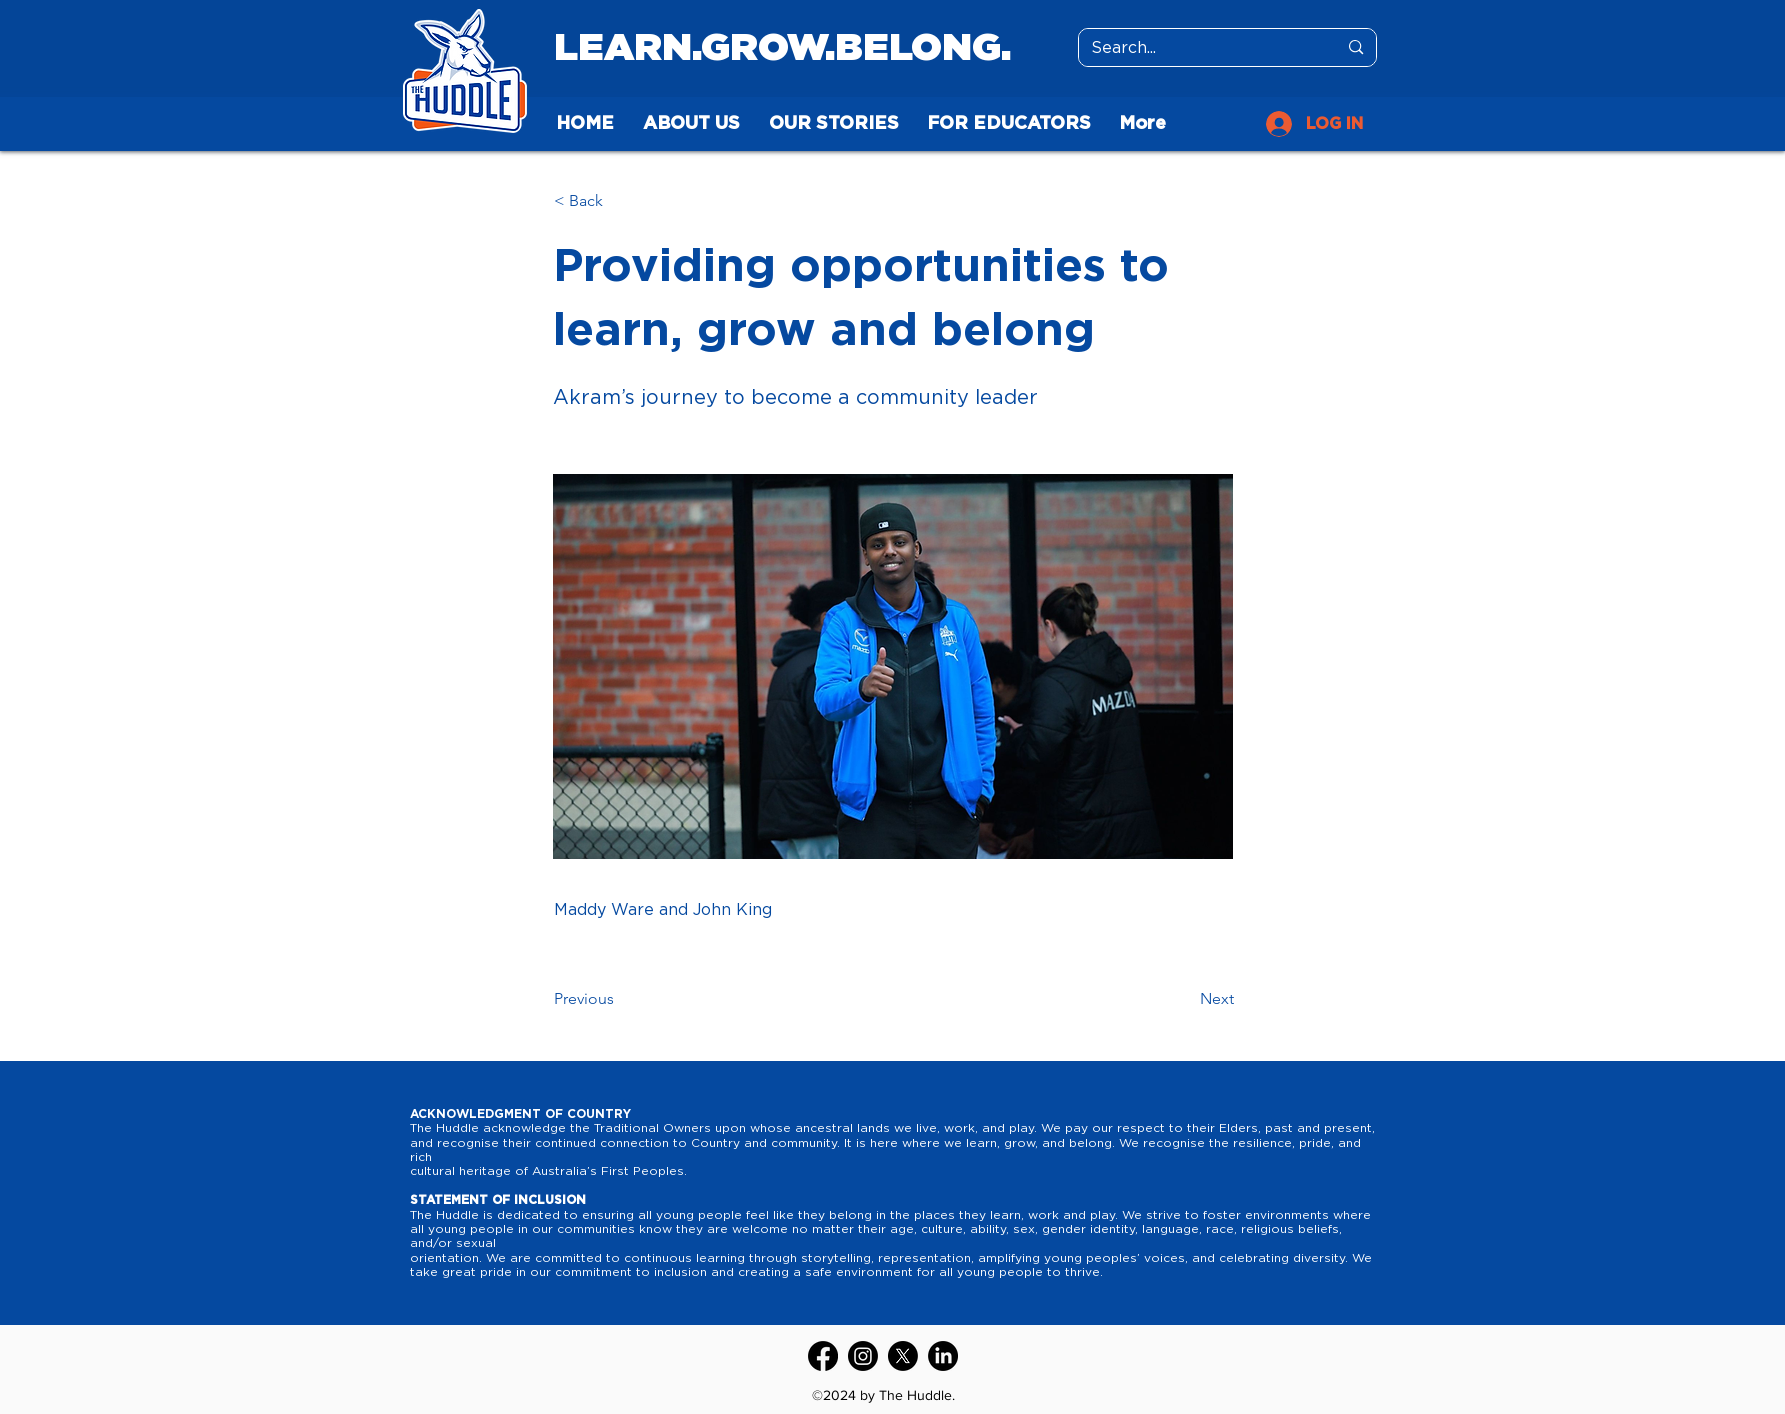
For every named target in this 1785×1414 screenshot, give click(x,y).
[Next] (1184, 999)
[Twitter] (903, 1356)
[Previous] (620, 999)
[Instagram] (863, 1356)
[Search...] (1199, 48)
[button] (620, 201)
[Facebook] (823, 1356)
